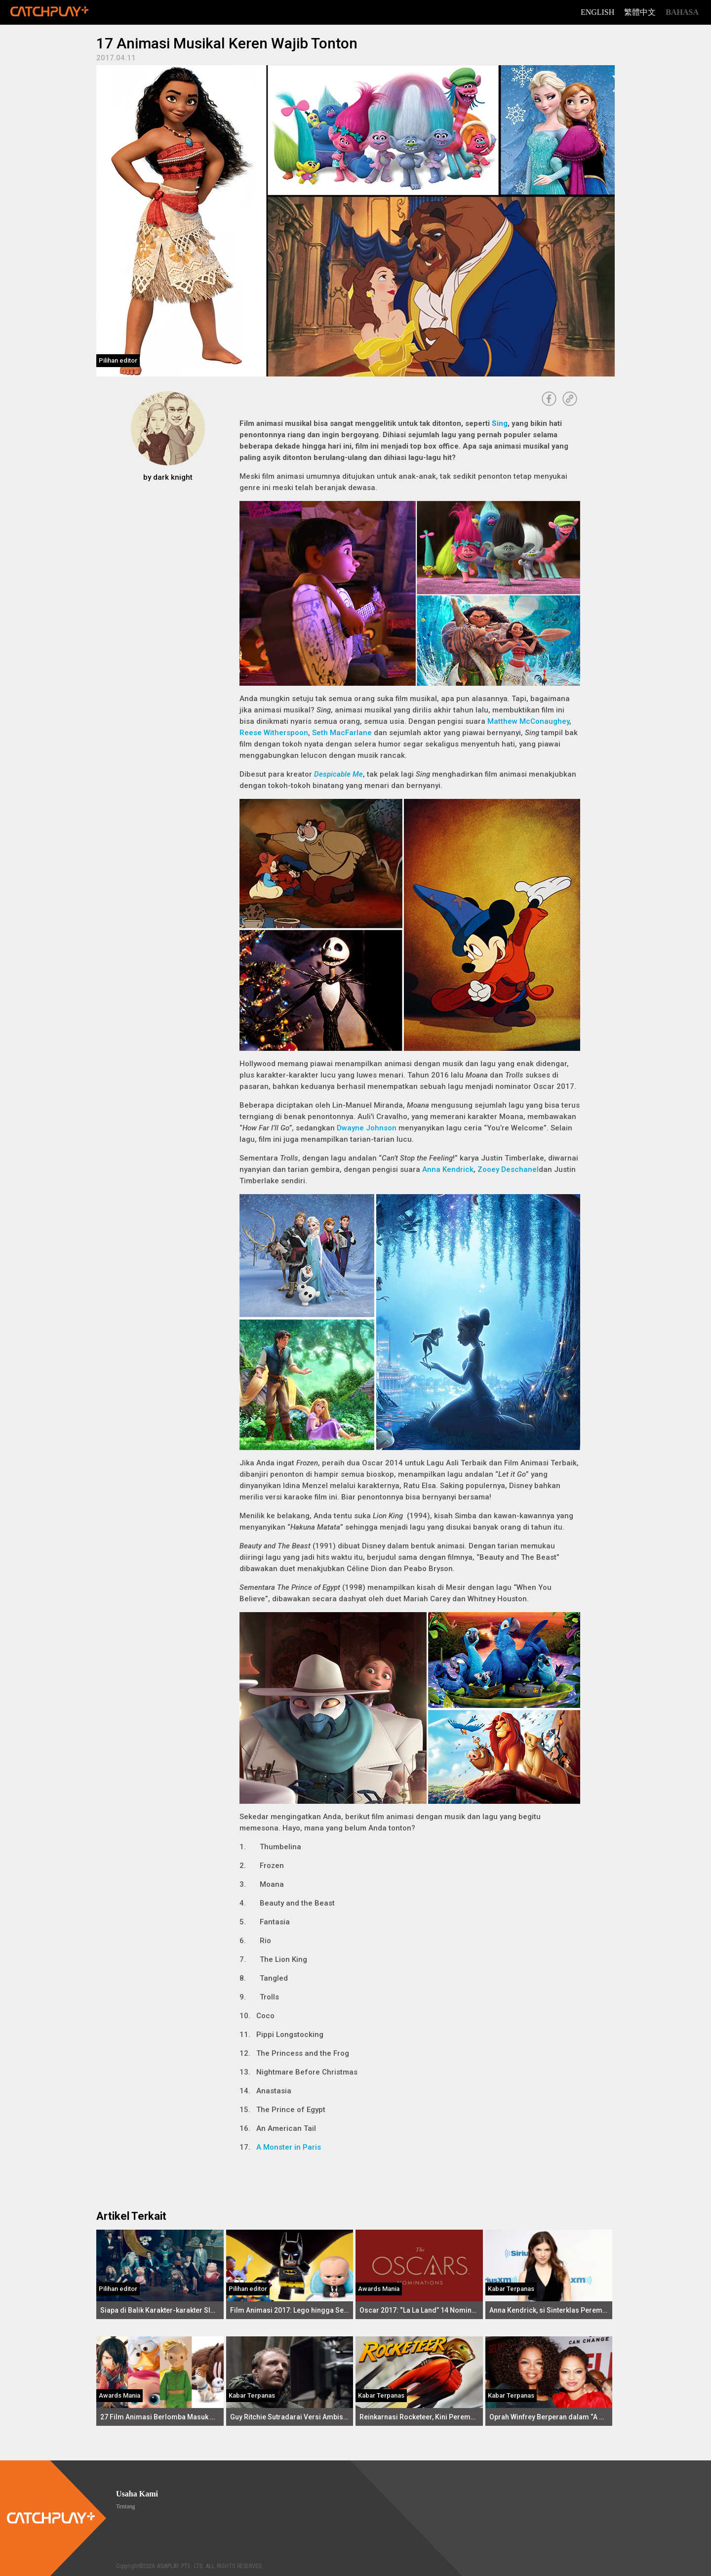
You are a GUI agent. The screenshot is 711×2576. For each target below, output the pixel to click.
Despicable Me (338, 774)
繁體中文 (640, 12)
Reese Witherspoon (273, 732)
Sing (500, 423)
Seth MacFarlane (342, 732)
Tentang (125, 2506)
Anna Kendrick (448, 1169)
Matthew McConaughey (528, 721)
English (597, 12)
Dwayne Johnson (366, 1127)
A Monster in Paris (288, 2147)
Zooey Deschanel (508, 1169)
